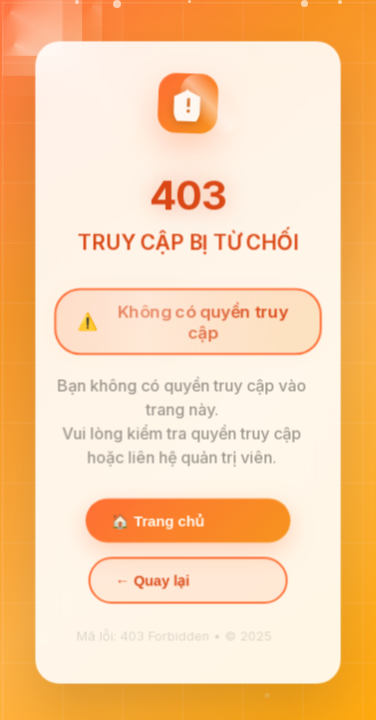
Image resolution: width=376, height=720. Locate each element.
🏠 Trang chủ (158, 523)
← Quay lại (153, 583)
